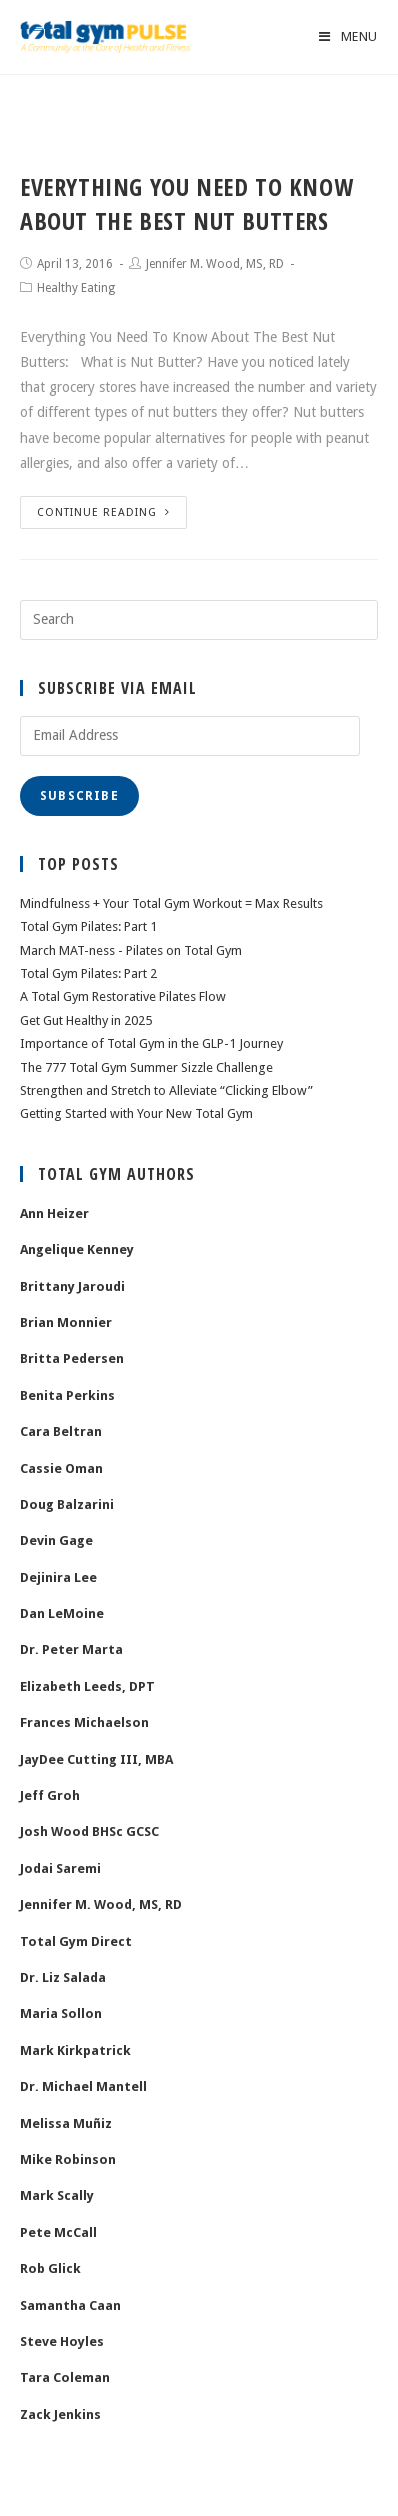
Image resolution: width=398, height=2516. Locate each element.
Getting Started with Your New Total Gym (136, 1113)
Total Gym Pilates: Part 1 (88, 926)
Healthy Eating (76, 288)
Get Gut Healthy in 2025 (86, 1020)
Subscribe (79, 796)
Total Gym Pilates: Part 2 (88, 973)
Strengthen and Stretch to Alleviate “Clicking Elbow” (166, 1090)
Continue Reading (103, 512)
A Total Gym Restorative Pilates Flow (123, 996)
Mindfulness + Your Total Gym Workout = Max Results (171, 903)
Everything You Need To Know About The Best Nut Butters (186, 203)
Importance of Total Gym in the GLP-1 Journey (151, 1043)
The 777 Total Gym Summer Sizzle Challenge (146, 1067)
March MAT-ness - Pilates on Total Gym (131, 950)
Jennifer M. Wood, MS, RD (215, 264)
